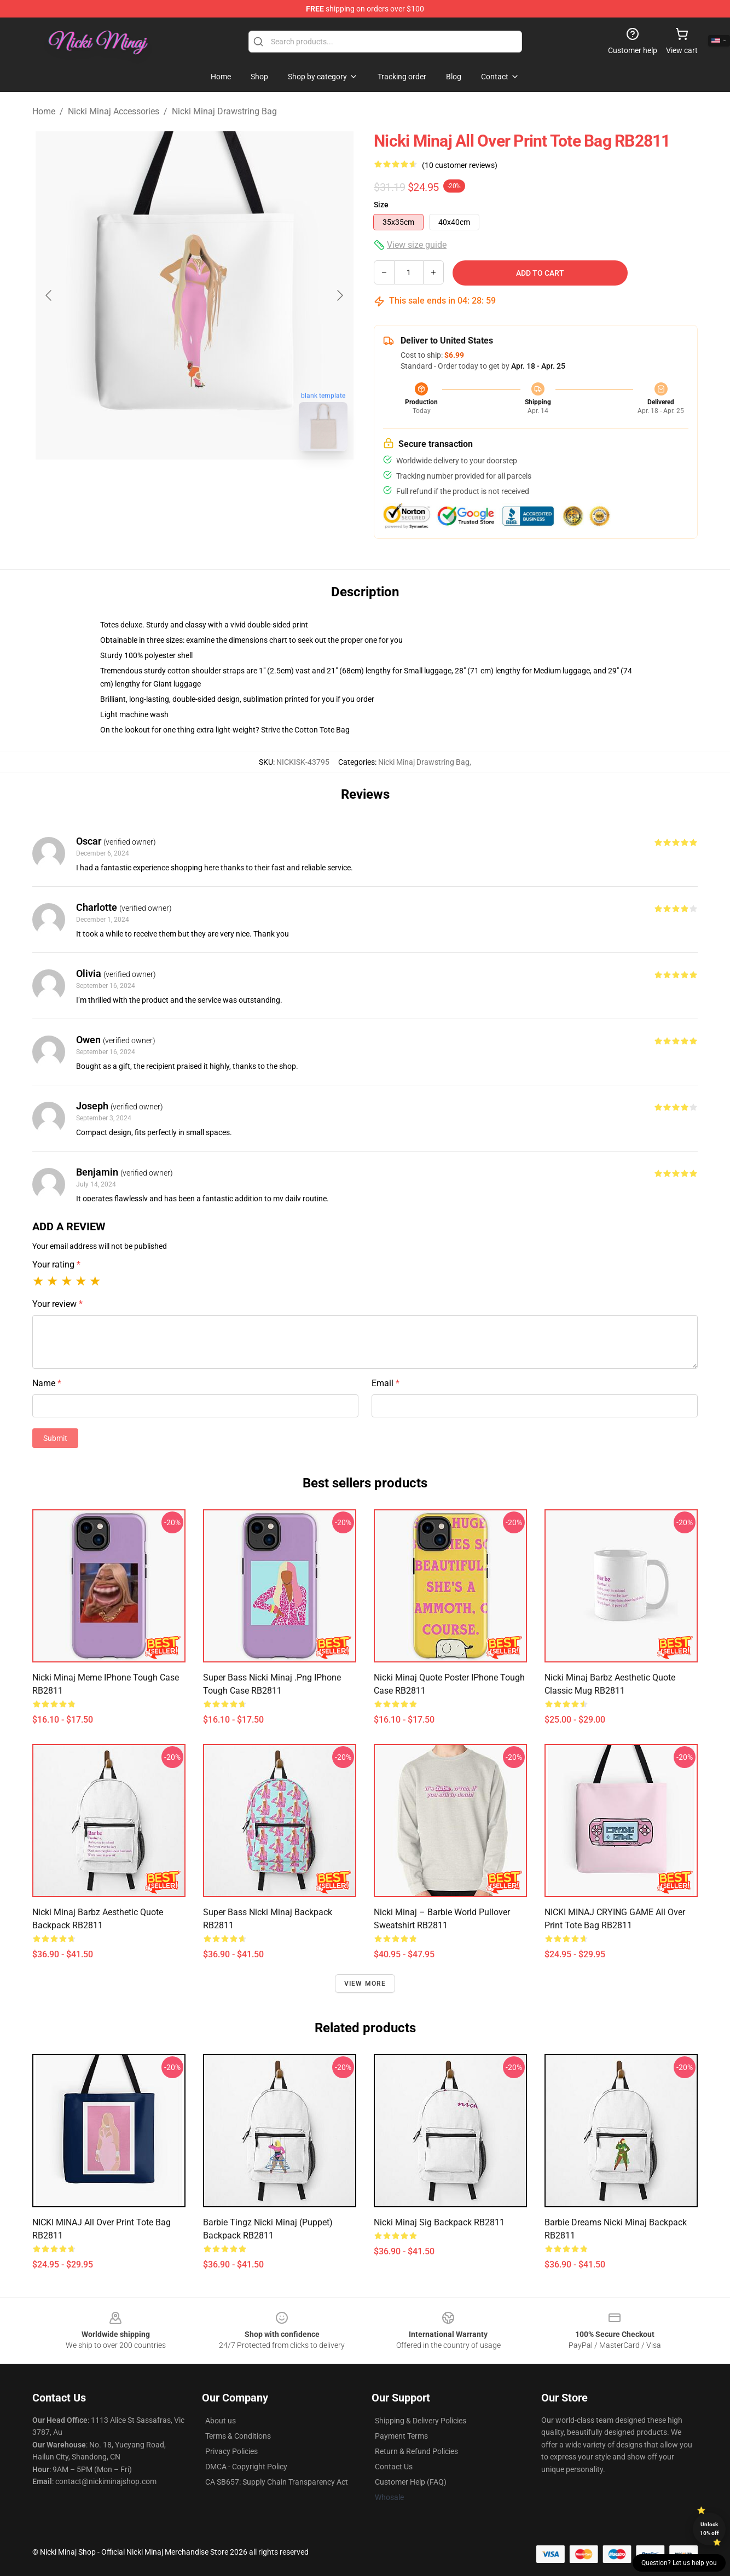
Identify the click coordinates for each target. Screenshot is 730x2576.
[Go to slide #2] (222, 483)
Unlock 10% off (709, 2528)
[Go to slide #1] (166, 483)
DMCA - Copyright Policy (246, 2466)
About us (220, 2420)
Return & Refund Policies (416, 2451)
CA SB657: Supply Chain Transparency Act (276, 2482)
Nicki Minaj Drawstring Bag (224, 111)
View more (365, 1983)
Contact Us (394, 2466)
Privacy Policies (231, 2451)
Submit (55, 1438)
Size (381, 204)
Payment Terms (401, 2436)
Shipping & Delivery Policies (420, 2420)
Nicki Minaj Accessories (113, 111)
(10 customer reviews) (459, 165)
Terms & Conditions (238, 2436)
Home (43, 111)
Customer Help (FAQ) (411, 2482)
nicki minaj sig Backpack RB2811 (439, 2222)
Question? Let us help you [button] (679, 2563)
